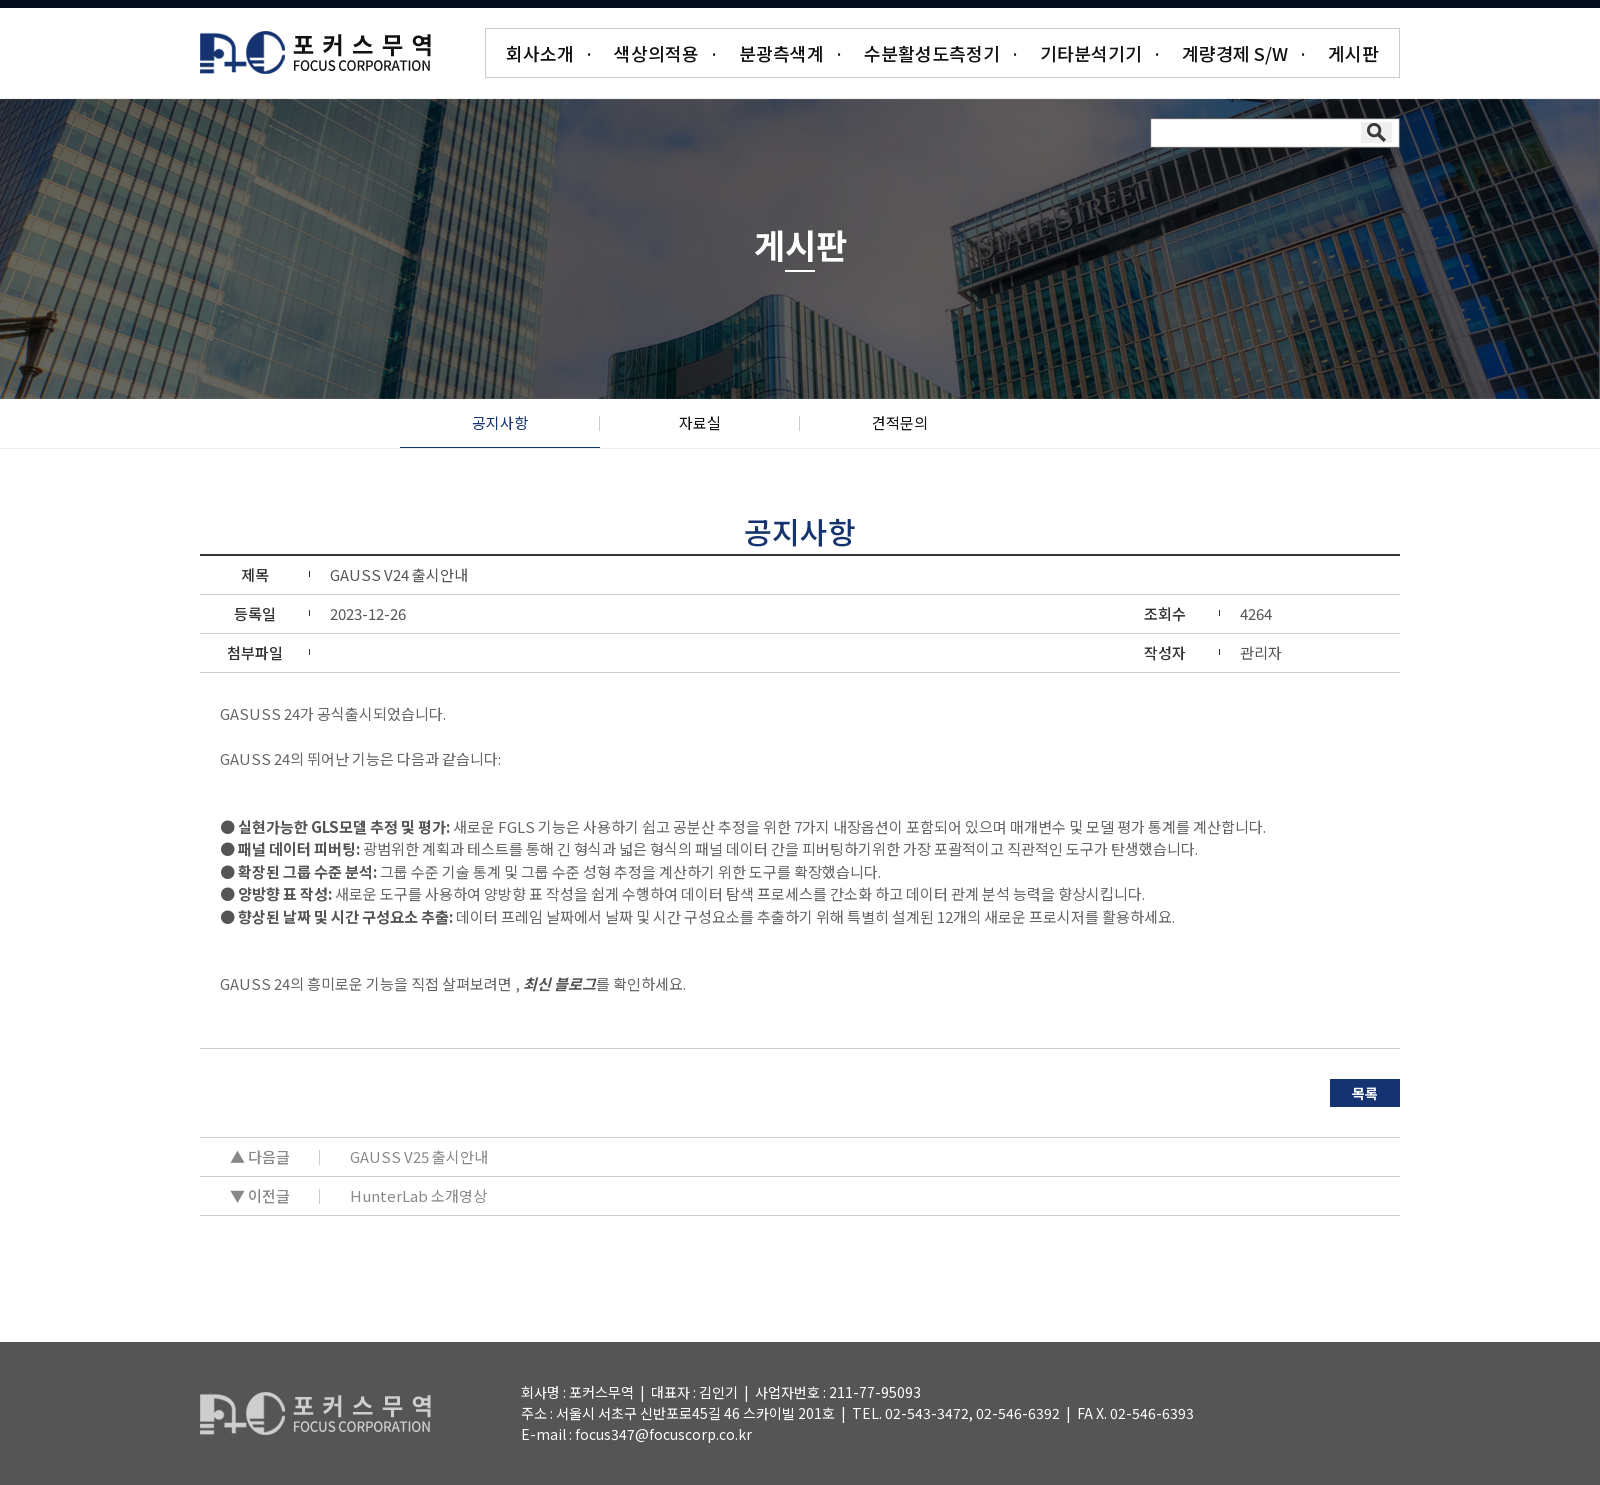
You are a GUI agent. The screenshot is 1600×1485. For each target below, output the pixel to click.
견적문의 (900, 422)
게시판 (1353, 53)
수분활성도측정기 (932, 53)
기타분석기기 (1091, 53)
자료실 (700, 422)
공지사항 (500, 422)
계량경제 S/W (1235, 53)
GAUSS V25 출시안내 (419, 1156)
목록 (1365, 1093)
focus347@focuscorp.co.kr (663, 1434)
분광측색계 (781, 53)
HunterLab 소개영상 (418, 1195)
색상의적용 (656, 53)
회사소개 (540, 53)
